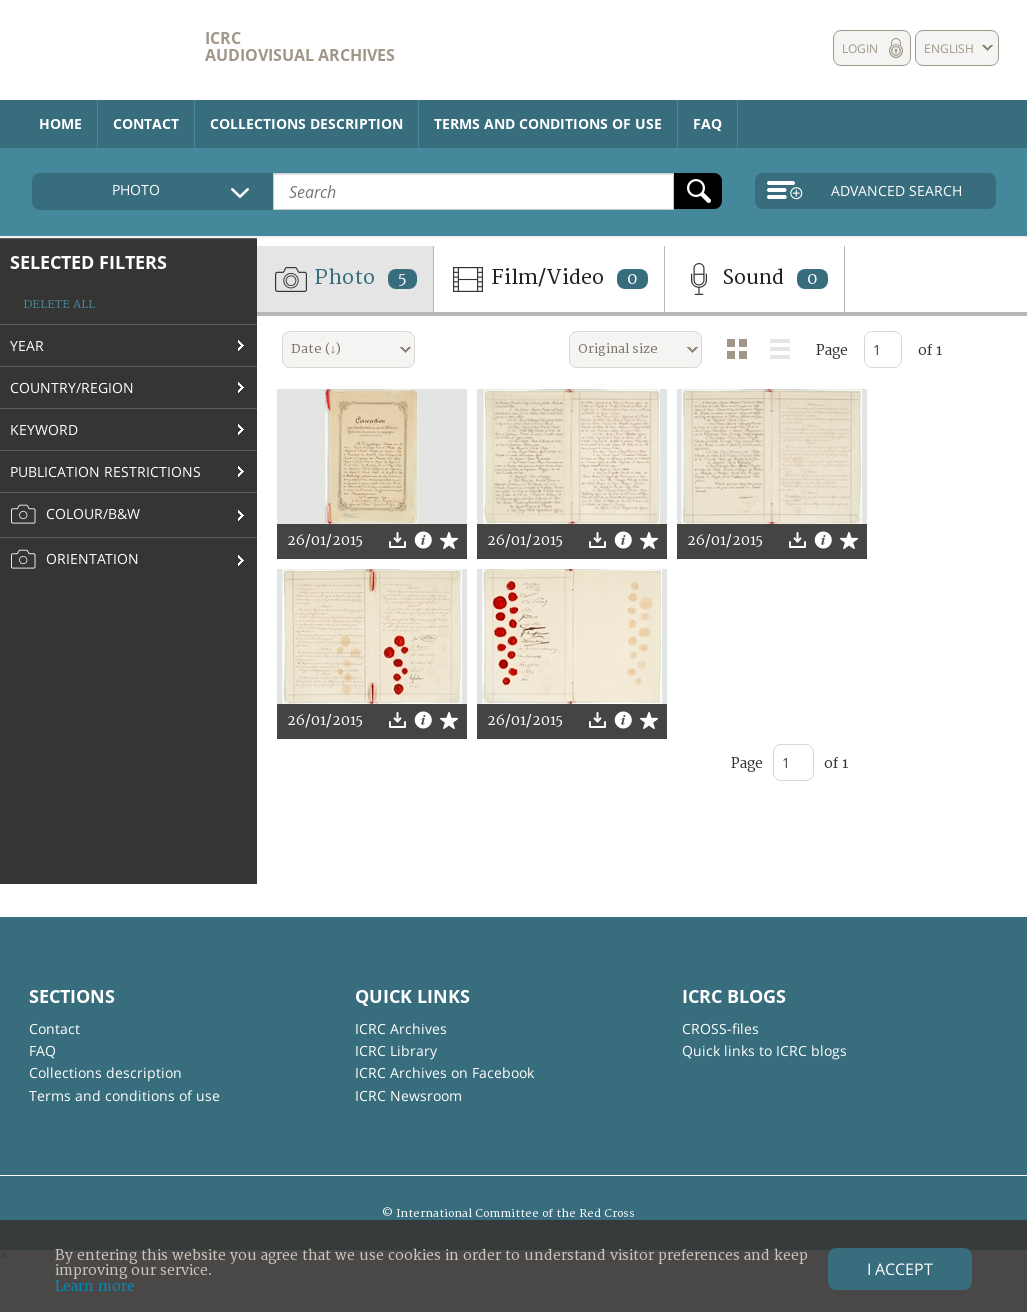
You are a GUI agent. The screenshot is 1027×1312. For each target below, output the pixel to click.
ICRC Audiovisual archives (300, 46)
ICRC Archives (401, 1028)
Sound (754, 279)
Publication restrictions (105, 471)
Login (860, 48)
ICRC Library (396, 1050)
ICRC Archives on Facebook (444, 1072)
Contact (146, 123)
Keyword (44, 429)
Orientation (74, 560)
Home (60, 123)
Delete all (59, 304)
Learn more (95, 1286)
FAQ (707, 123)
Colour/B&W (75, 515)
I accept (900, 1269)
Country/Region (72, 387)
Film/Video (549, 279)
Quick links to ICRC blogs (764, 1050)
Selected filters (88, 262)
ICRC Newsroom (408, 1095)
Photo (345, 279)
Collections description (306, 123)
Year (27, 345)
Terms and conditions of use (548, 123)
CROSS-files (720, 1028)
